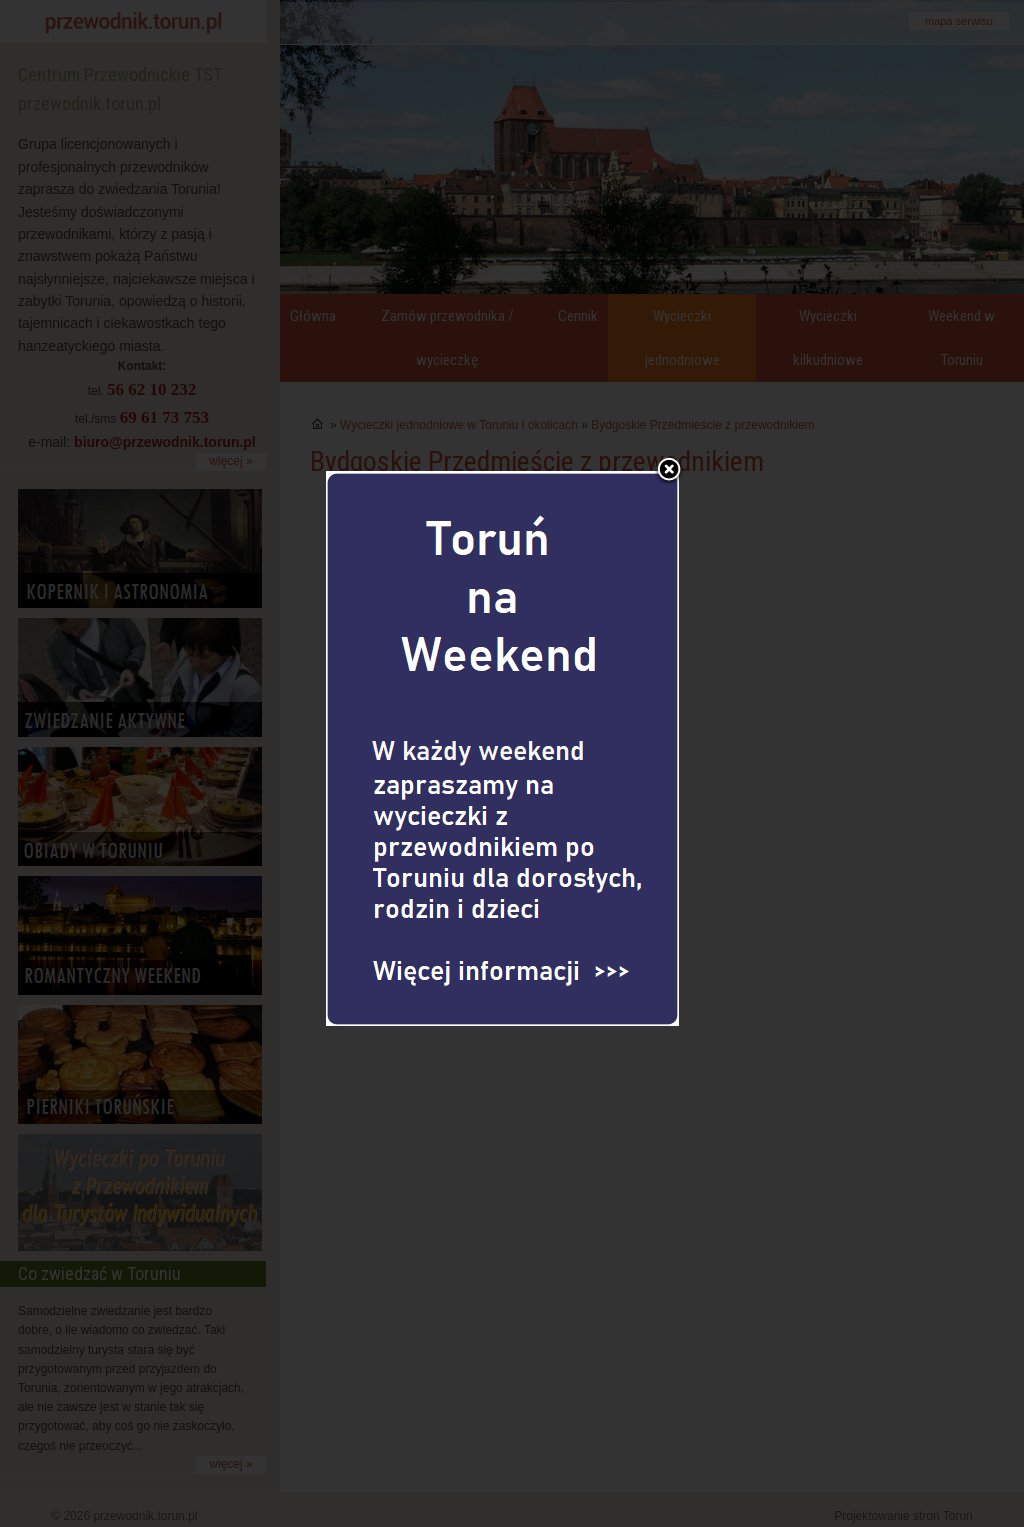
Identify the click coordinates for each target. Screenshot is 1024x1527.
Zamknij (669, 438)
